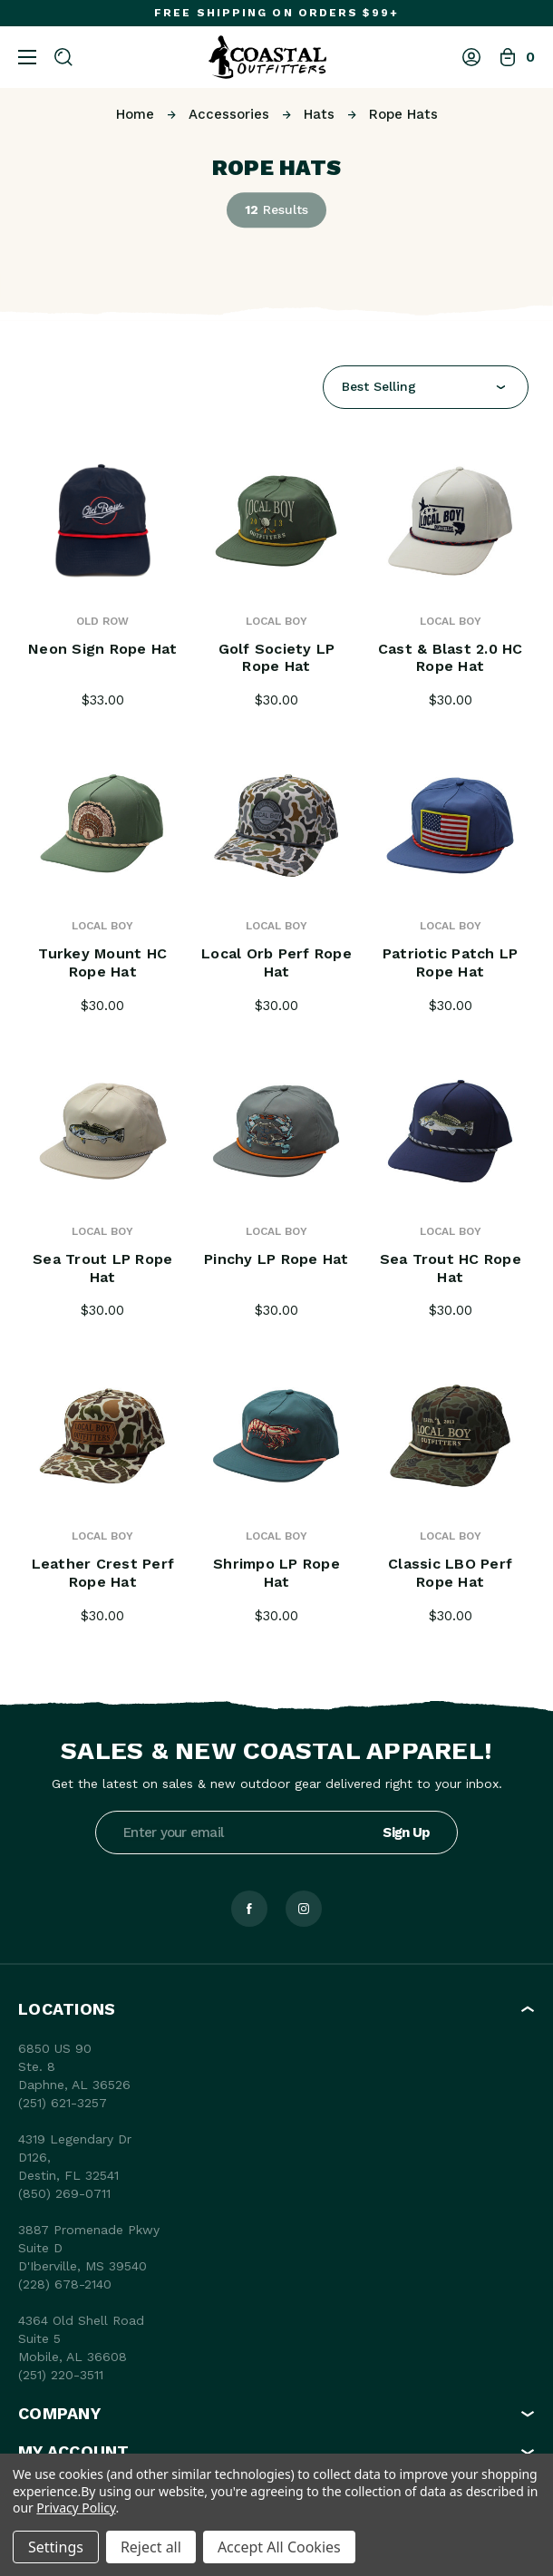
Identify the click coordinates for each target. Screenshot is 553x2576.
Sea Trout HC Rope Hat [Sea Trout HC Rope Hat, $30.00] (450, 1268)
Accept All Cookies (279, 2547)
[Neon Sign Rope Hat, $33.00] (103, 521)
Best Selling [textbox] (379, 386)
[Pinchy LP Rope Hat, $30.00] (276, 1131)
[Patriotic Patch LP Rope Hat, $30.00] (451, 825)
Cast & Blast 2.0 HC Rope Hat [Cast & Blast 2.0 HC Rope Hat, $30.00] (450, 658)
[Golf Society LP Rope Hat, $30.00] (276, 521)
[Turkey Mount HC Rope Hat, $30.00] (103, 825)
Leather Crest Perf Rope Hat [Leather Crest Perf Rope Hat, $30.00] (103, 1572)
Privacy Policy (75, 2507)
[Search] (63, 57)
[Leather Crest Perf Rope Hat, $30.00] (103, 1436)
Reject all (151, 2547)
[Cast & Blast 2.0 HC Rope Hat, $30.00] (451, 521)
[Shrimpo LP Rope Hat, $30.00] (276, 1436)
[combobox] (426, 386)
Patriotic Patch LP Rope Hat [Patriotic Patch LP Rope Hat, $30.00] (451, 962)
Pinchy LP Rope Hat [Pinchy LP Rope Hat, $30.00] (276, 1259)
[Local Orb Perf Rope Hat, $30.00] (276, 825)
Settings (55, 2547)
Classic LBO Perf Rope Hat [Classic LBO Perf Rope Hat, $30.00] (450, 1572)
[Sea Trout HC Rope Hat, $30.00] (451, 1131)
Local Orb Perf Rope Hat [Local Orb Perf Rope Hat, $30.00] (276, 962)
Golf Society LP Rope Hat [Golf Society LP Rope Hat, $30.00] (276, 658)
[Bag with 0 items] (517, 57)
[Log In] (471, 57)
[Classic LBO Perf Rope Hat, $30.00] (451, 1436)
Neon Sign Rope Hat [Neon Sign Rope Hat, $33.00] (103, 648)
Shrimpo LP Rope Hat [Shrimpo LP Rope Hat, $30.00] (276, 1572)
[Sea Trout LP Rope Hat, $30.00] (103, 1131)
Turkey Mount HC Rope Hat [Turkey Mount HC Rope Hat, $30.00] (102, 962)
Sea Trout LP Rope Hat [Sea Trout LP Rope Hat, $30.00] (102, 1268)
